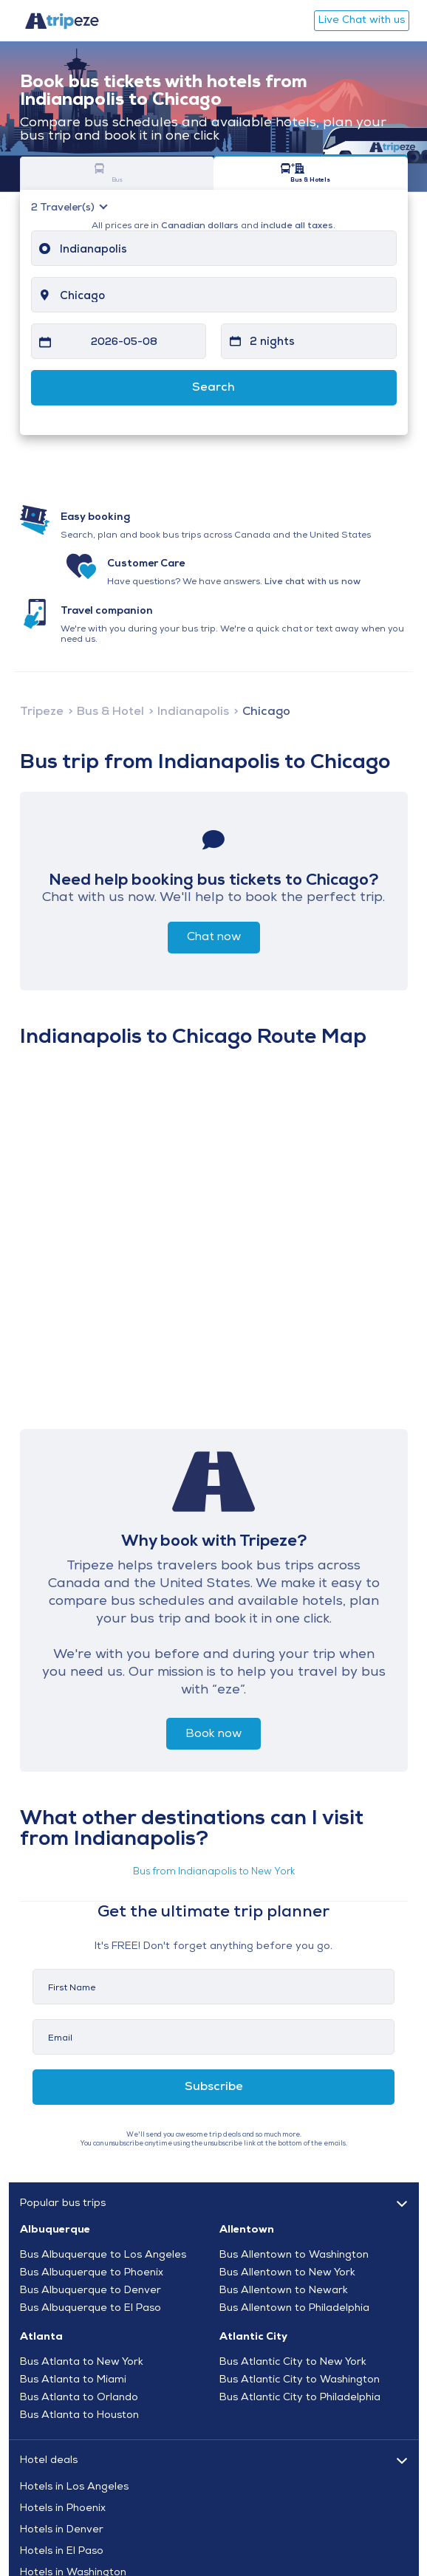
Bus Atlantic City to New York (292, 2362)
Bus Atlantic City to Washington (299, 2380)
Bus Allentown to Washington (294, 2255)
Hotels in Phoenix (63, 2509)
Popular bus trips (63, 2203)
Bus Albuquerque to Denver (90, 2291)
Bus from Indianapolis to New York (214, 1872)
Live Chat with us (361, 20)
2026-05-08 (124, 342)
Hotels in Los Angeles (74, 2487)
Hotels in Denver (61, 2530)
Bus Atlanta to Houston (79, 2416)
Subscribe (214, 2087)
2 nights (272, 342)
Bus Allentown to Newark (283, 2291)
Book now (213, 1734)
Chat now (214, 937)
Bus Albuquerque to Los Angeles (103, 2255)
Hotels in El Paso (61, 2551)
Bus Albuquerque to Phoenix (91, 2273)
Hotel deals (49, 2460)
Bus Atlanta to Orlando (79, 2398)
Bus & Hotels (293, 173)
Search (213, 388)
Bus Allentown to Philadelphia (294, 2308)
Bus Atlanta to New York (81, 2362)
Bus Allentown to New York (287, 2273)
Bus (99, 173)
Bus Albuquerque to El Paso (90, 2308)
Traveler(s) (64, 208)
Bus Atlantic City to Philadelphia (299, 2398)
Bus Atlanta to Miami (73, 2380)
